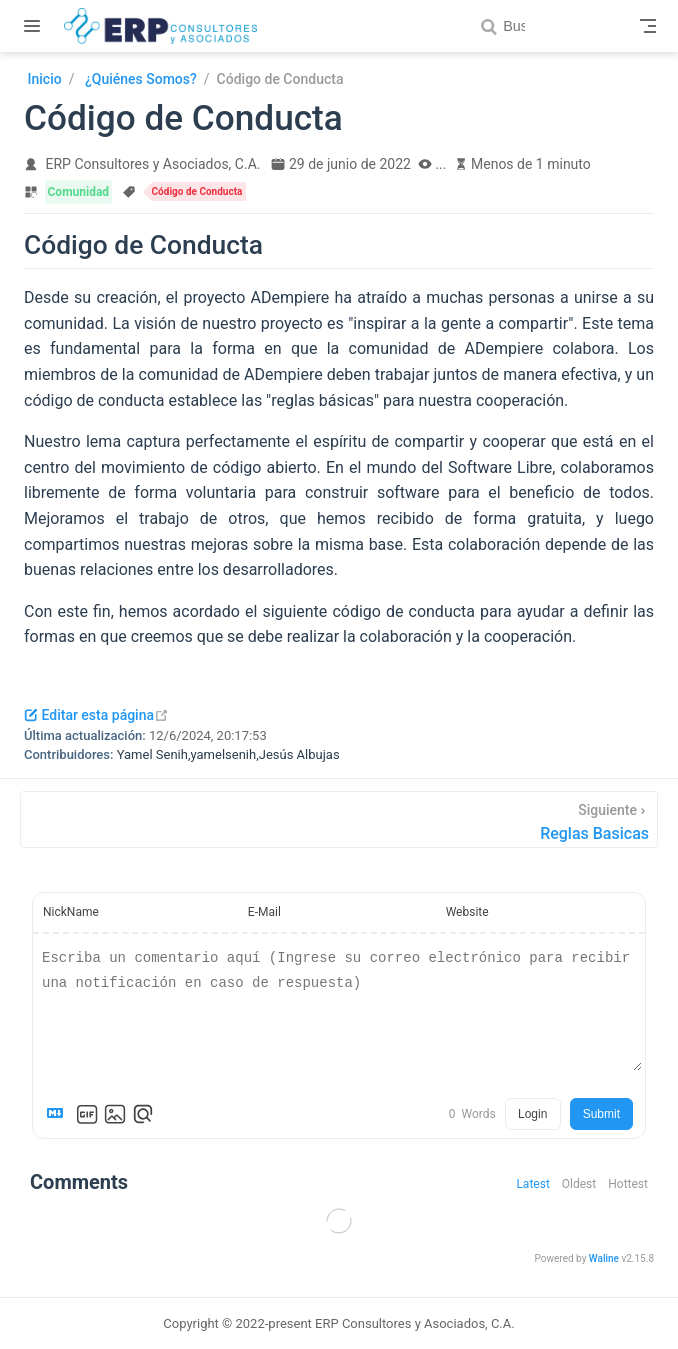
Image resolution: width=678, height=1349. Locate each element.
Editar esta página (96, 715)
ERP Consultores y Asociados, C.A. (153, 164)
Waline (604, 1258)
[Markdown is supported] (59, 1114)
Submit (601, 1114)
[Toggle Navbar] (648, 26)
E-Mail (264, 912)
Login (532, 1114)
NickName (71, 912)
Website (467, 912)
